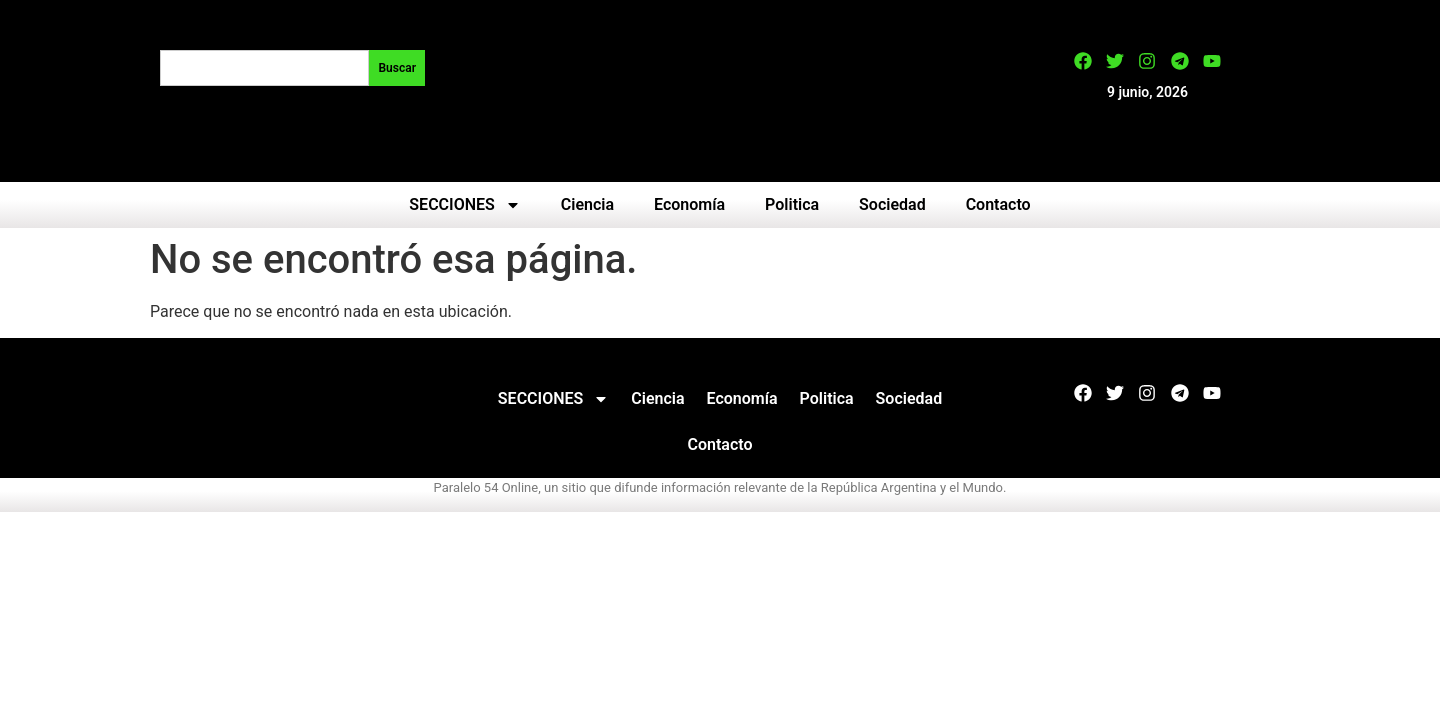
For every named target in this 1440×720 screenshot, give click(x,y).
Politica (792, 204)
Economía (689, 204)
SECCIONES (464, 205)
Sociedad (892, 204)
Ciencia (587, 204)
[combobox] (264, 68)
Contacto (998, 204)
